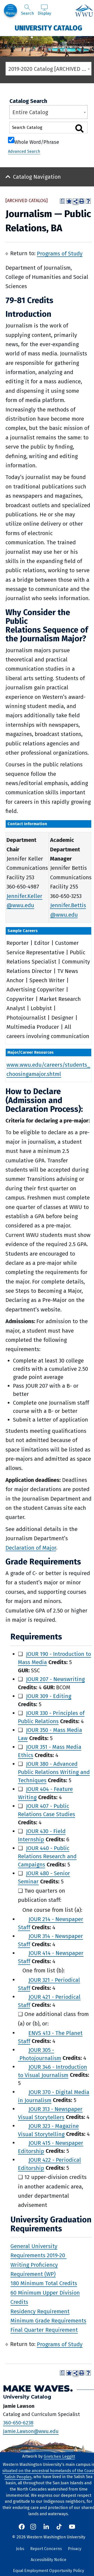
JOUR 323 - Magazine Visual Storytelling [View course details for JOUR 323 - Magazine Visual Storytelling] (48, 2129)
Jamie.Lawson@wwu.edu (31, 2431)
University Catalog (48, 28)
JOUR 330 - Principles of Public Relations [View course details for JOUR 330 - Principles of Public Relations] (51, 1717)
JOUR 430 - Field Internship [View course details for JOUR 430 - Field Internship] (42, 1835)
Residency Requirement (40, 2311)
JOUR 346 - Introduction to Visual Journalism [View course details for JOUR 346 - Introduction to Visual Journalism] (52, 2070)
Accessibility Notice (48, 2559)
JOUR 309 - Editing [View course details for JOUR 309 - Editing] (48, 1696)
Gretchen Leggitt (59, 2456)
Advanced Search (24, 151)
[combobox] (48, 69)
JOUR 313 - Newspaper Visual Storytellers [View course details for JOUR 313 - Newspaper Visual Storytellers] (50, 2112)
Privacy (74, 2548)
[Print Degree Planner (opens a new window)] (62, 201)
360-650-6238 (18, 2423)
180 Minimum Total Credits (43, 2283)
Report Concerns (46, 2548)
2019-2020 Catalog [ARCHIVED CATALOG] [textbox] (49, 69)
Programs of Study (60, 253)
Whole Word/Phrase (36, 141)
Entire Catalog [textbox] (30, 112)
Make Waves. (38, 2388)
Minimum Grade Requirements (48, 2320)
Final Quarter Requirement (44, 2330)
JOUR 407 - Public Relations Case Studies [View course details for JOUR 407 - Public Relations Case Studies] (46, 1810)
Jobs (20, 2548)
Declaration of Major (30, 1547)
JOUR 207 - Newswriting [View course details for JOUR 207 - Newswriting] (55, 1679)
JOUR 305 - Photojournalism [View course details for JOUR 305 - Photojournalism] (39, 2053)
